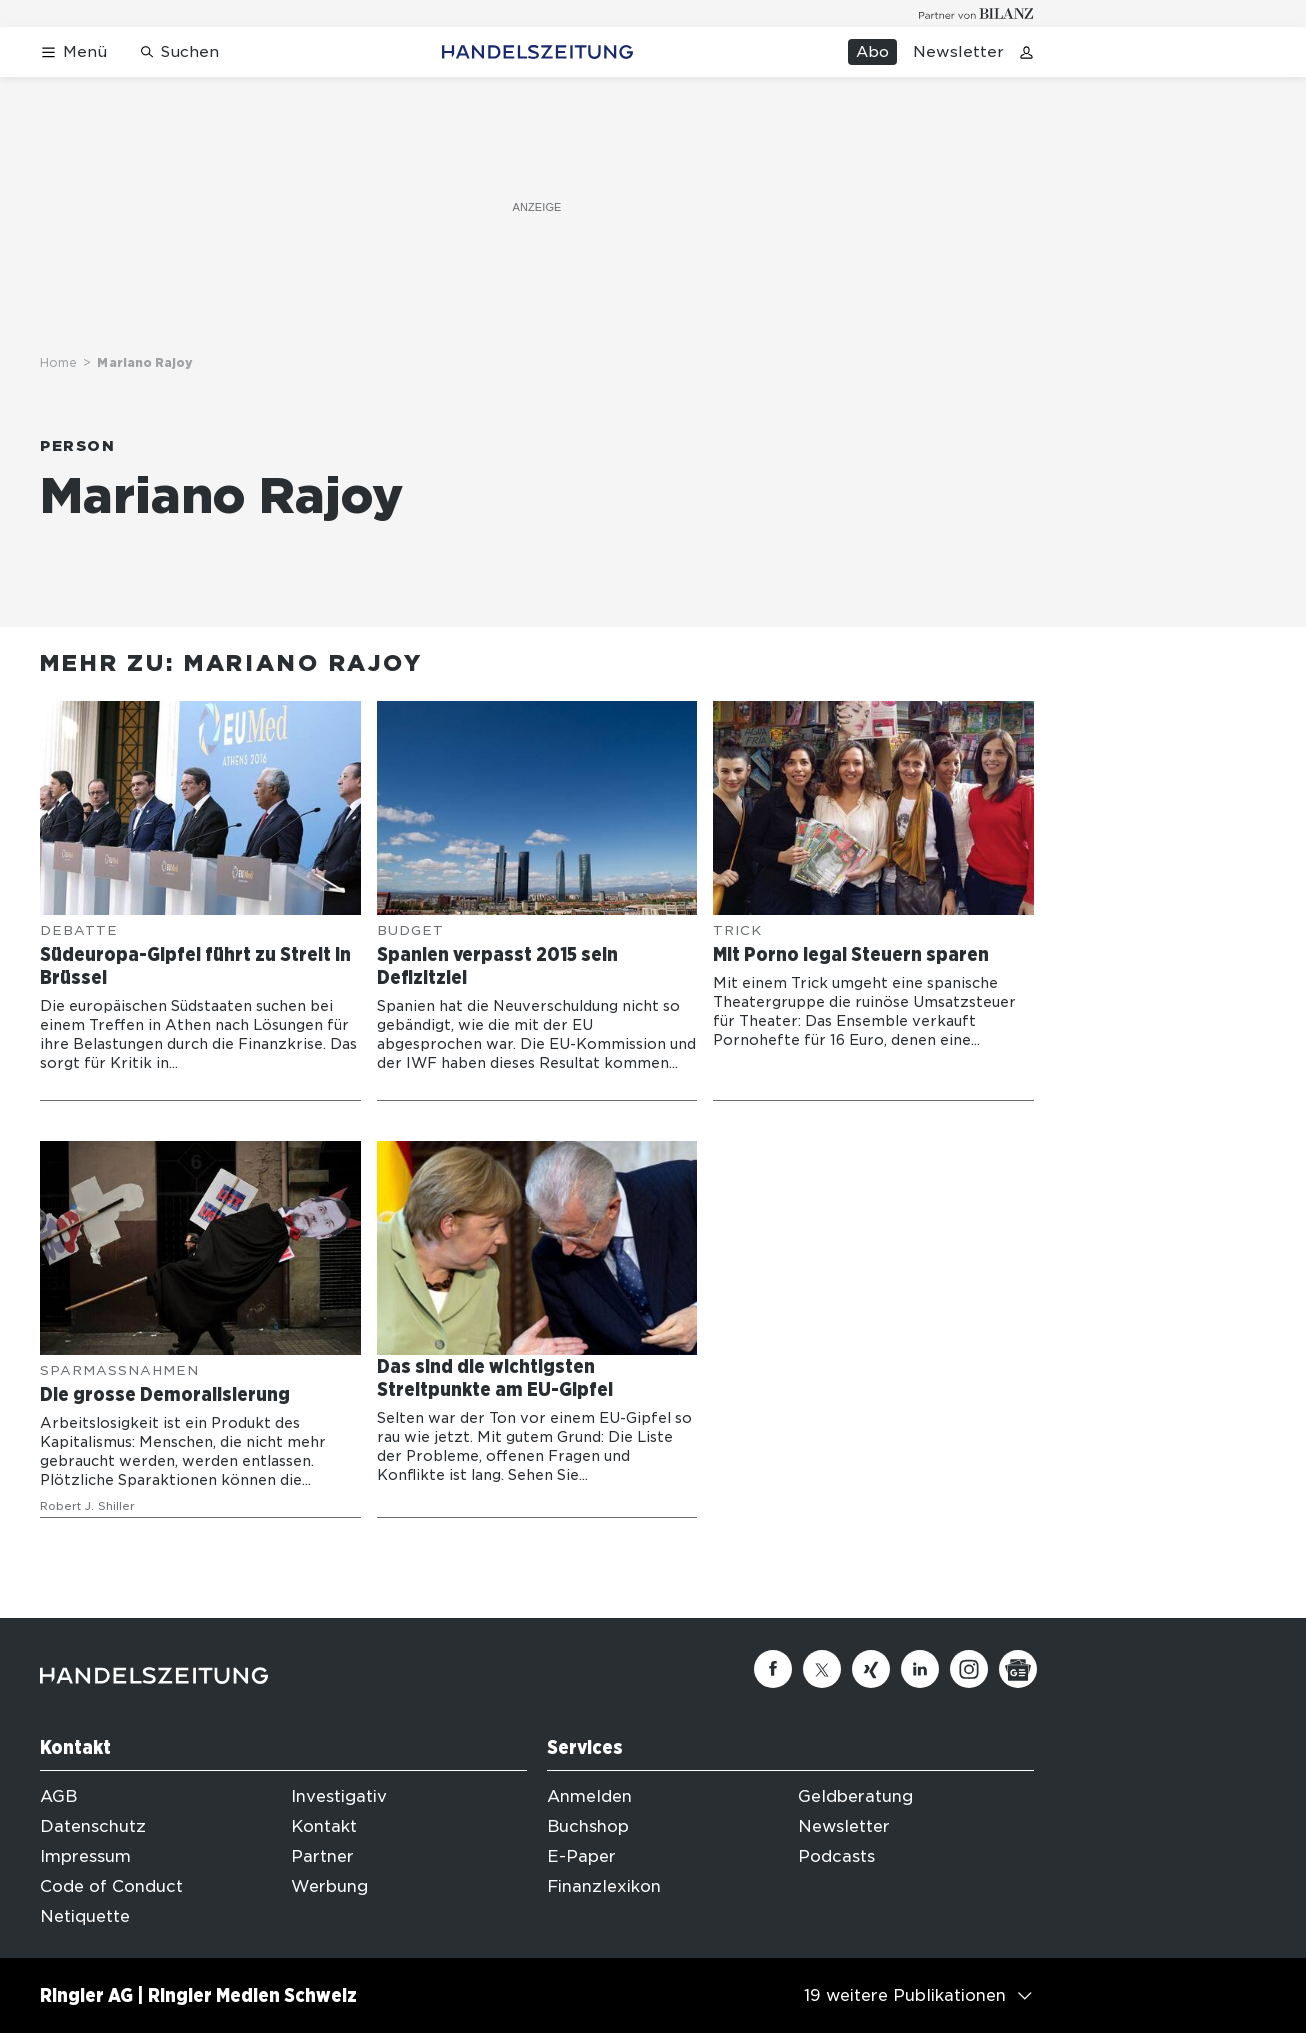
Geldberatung (855, 1796)
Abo (872, 52)
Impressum (85, 1856)
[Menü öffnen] (73, 52)
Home (58, 362)
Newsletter (958, 52)
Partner (322, 1856)
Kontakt (324, 1826)
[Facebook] (773, 1669)
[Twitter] (822, 1669)
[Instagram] (969, 1669)
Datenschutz (93, 1826)
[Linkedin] (920, 1669)
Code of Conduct (111, 1886)
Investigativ (339, 1796)
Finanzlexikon (604, 1886)
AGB (58, 1796)
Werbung (329, 1886)
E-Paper (581, 1856)
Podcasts (836, 1856)
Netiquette (85, 1916)
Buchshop (588, 1826)
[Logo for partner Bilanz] (976, 13)
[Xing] (871, 1669)
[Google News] (1018, 1669)
